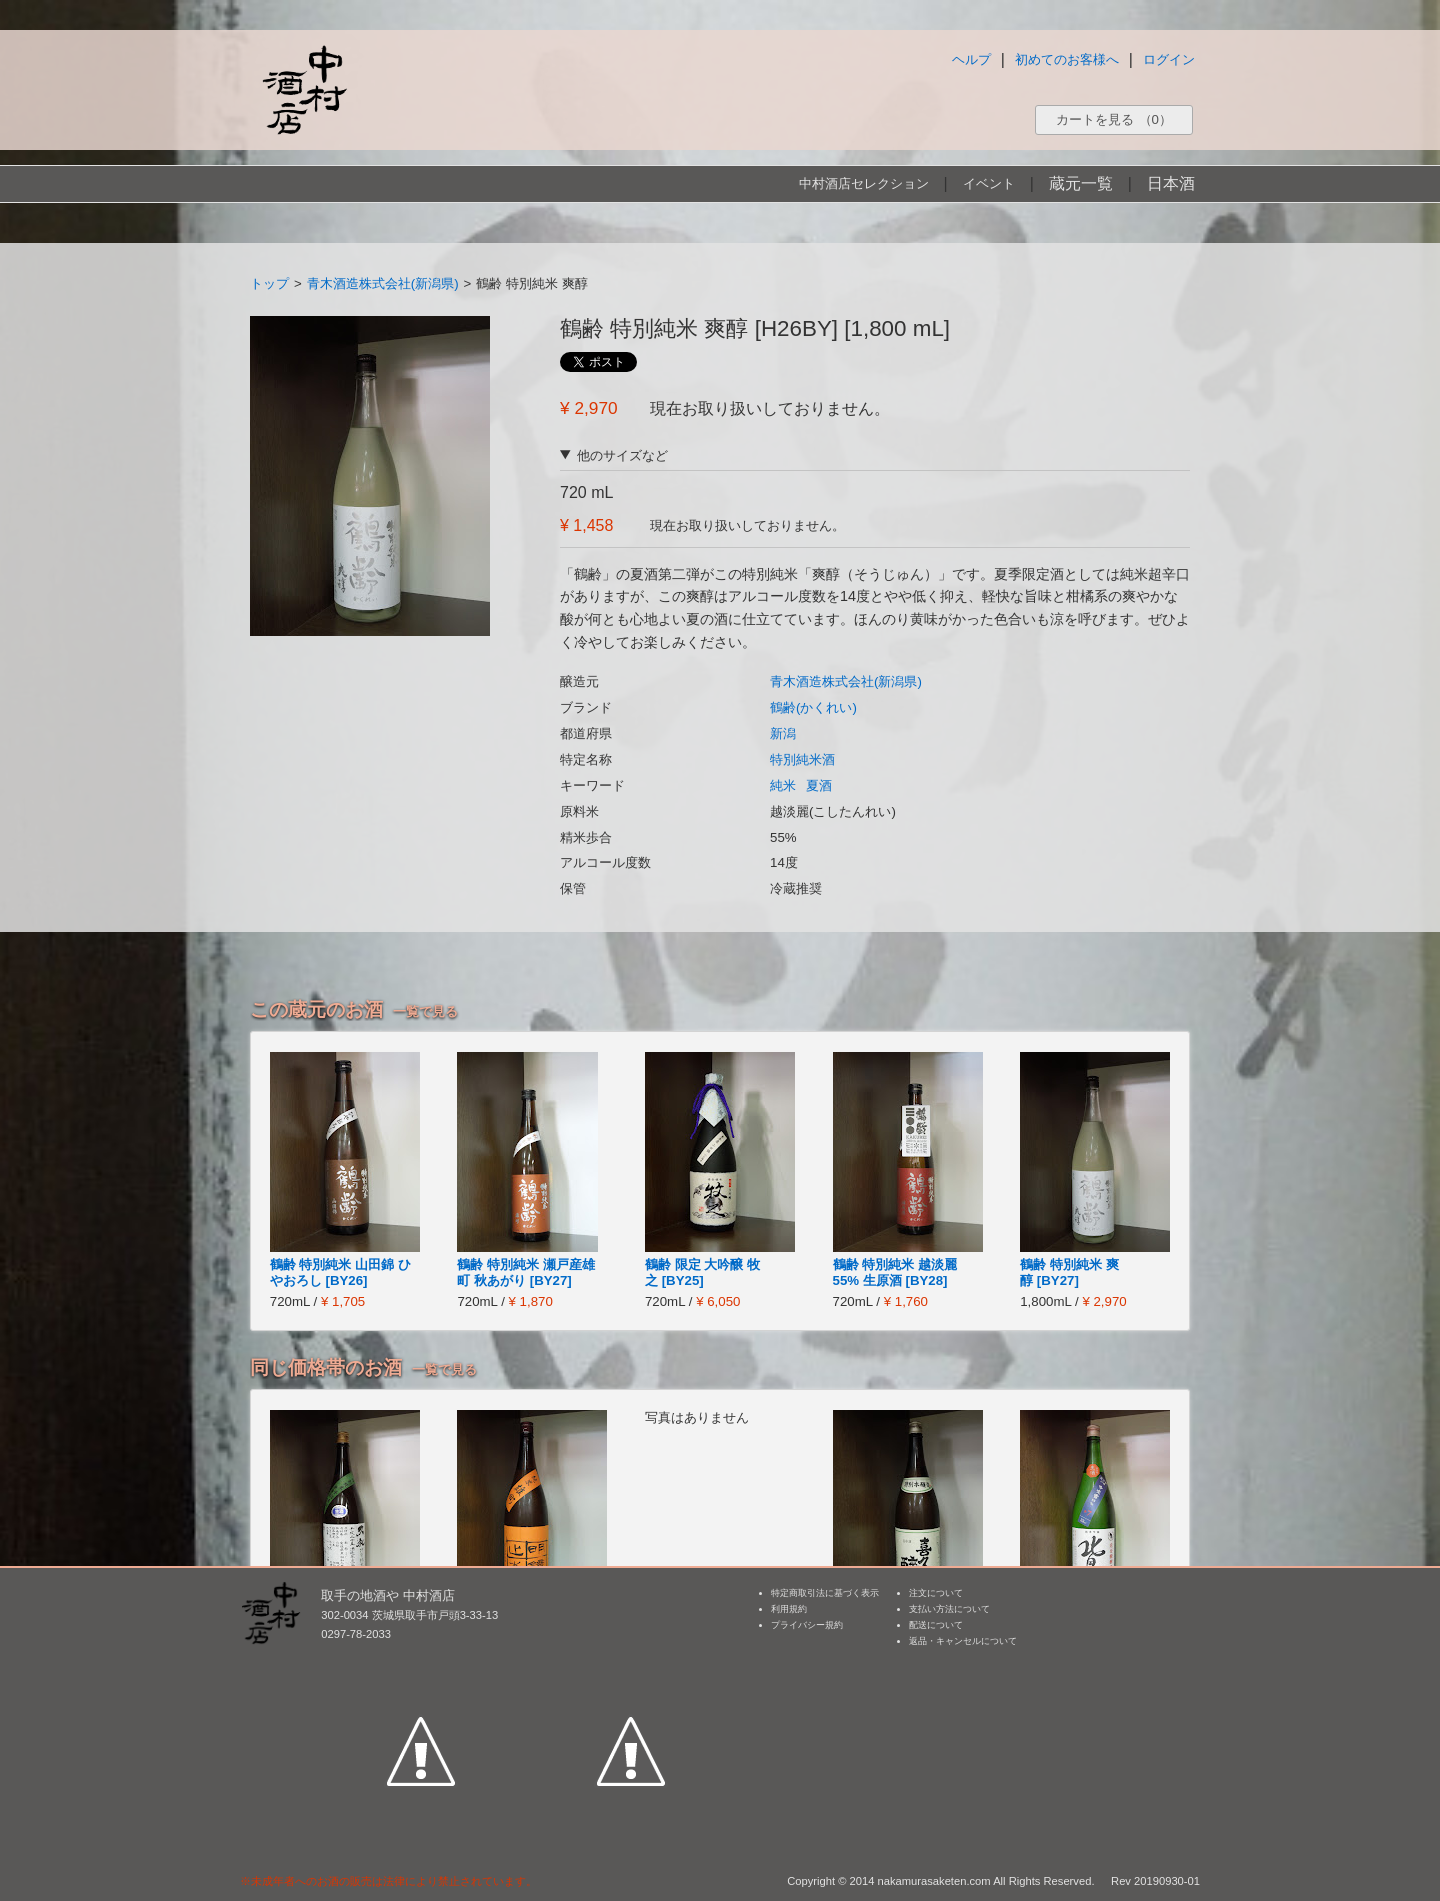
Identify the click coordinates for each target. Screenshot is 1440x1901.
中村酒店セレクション (864, 183)
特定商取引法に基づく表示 (825, 1593)
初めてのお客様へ (1067, 59)
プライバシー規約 (807, 1625)
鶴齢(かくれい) (813, 707)
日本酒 (1171, 183)
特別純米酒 (802, 759)
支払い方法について (949, 1609)
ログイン (1169, 59)
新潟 (783, 733)
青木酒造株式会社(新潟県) (383, 283)
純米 (783, 785)
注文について (936, 1593)
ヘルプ (971, 59)
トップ (269, 283)
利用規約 (789, 1609)
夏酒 (819, 785)
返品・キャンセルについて (963, 1641)
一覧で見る (425, 1011)
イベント (989, 183)
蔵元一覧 (1081, 183)
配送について (936, 1625)
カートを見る (1114, 119)
